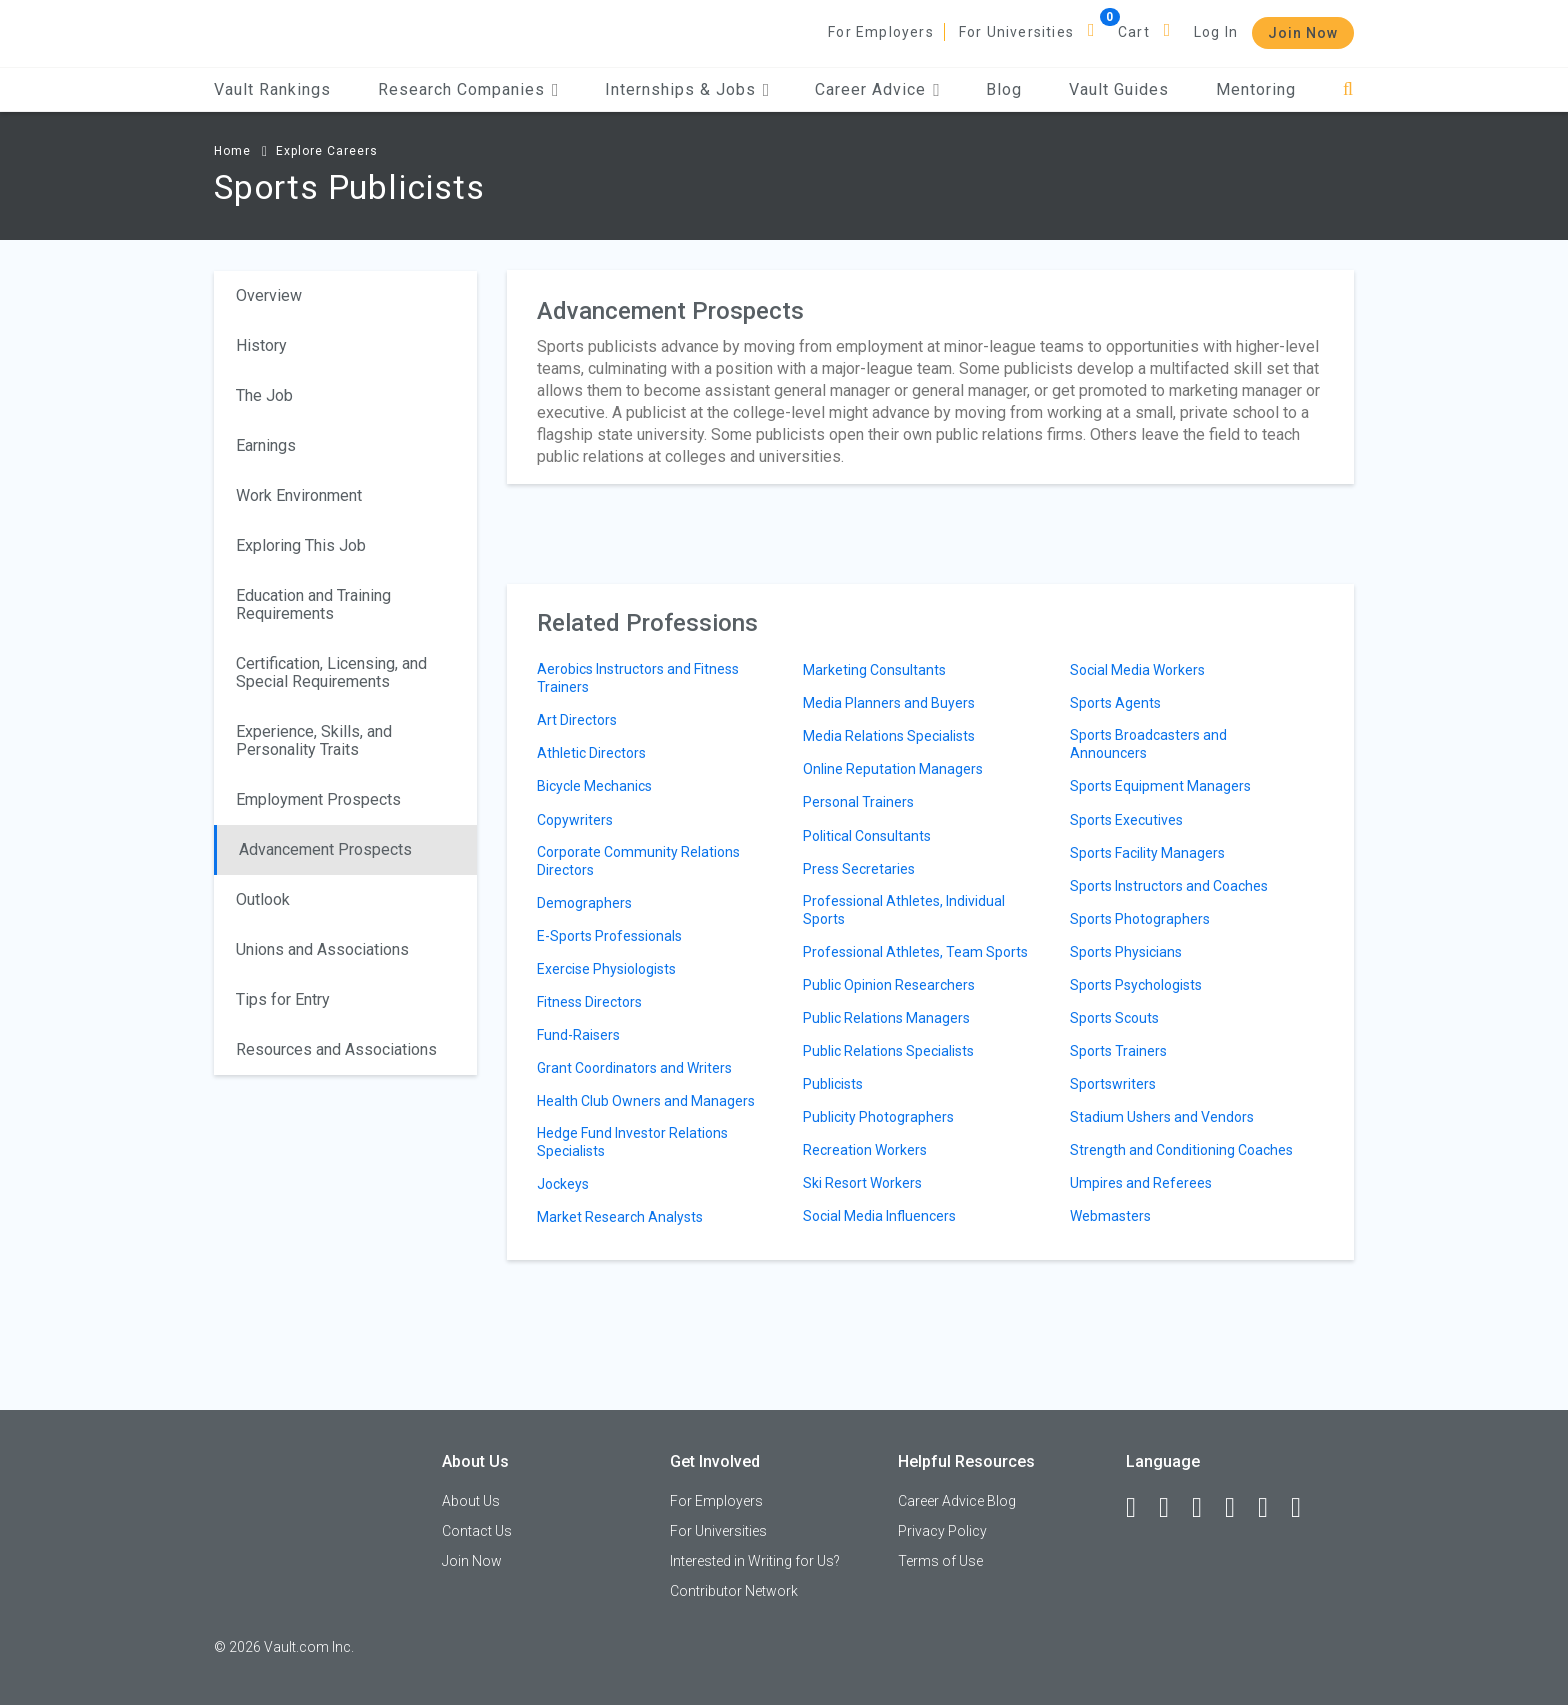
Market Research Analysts (620, 1217)
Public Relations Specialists (888, 1051)
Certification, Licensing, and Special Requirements (331, 672)
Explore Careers (327, 151)
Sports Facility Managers (1147, 853)
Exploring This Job (301, 545)
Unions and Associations (322, 949)
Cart (1134, 32)
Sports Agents (1115, 703)
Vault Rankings (272, 89)
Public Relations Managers (886, 1018)
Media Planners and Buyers (889, 703)
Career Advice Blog (957, 1501)
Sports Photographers (1140, 919)
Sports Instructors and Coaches (1169, 886)
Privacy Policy (942, 1531)
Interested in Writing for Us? (755, 1561)
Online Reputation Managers (893, 769)
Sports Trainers (1118, 1051)
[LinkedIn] (1173, 1508)
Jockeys (563, 1184)
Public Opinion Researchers (889, 985)
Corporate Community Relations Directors (638, 861)
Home (232, 151)
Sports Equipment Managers (1160, 786)
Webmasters (1110, 1216)
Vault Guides (1119, 89)
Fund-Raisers (578, 1035)
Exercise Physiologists (606, 969)
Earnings (266, 445)
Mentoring (1256, 89)
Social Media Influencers (879, 1216)
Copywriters (575, 820)
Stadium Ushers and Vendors (1162, 1117)
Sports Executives (1126, 820)
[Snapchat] (1305, 1508)
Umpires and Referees (1141, 1183)
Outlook (263, 899)
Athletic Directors (591, 753)
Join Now (1303, 33)
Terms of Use (940, 1561)
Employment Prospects (318, 799)
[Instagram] (1239, 1508)
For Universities (1016, 32)
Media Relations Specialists (889, 736)
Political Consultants (867, 836)
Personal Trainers (858, 802)
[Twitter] (1206, 1508)
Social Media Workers (1137, 670)
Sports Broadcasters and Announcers (1148, 744)
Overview (269, 295)
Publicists (833, 1084)
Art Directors (577, 720)
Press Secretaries (859, 869)
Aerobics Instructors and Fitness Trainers (638, 678)
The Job (264, 395)
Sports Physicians (1126, 952)
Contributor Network (734, 1591)
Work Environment (299, 495)
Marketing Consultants (874, 670)
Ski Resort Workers (862, 1183)
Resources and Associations (336, 1049)
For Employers (881, 32)
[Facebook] (1140, 1508)
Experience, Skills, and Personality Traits (314, 740)
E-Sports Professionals (609, 936)
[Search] (1348, 89)
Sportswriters (1113, 1084)
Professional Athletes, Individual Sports (904, 910)
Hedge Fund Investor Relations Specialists (632, 1142)
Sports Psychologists (1136, 985)
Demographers (584, 903)
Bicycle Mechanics (594, 786)
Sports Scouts (1114, 1018)
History (261, 345)
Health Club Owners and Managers (646, 1101)
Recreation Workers (865, 1150)
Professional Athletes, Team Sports (915, 952)
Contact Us (477, 1531)
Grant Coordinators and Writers (634, 1068)
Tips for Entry (283, 999)
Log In (1216, 32)
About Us (471, 1501)
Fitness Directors (589, 1002)
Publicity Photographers (878, 1117)
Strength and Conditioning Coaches (1181, 1150)
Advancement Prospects (325, 849)
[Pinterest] (1272, 1508)
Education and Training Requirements (313, 604)
